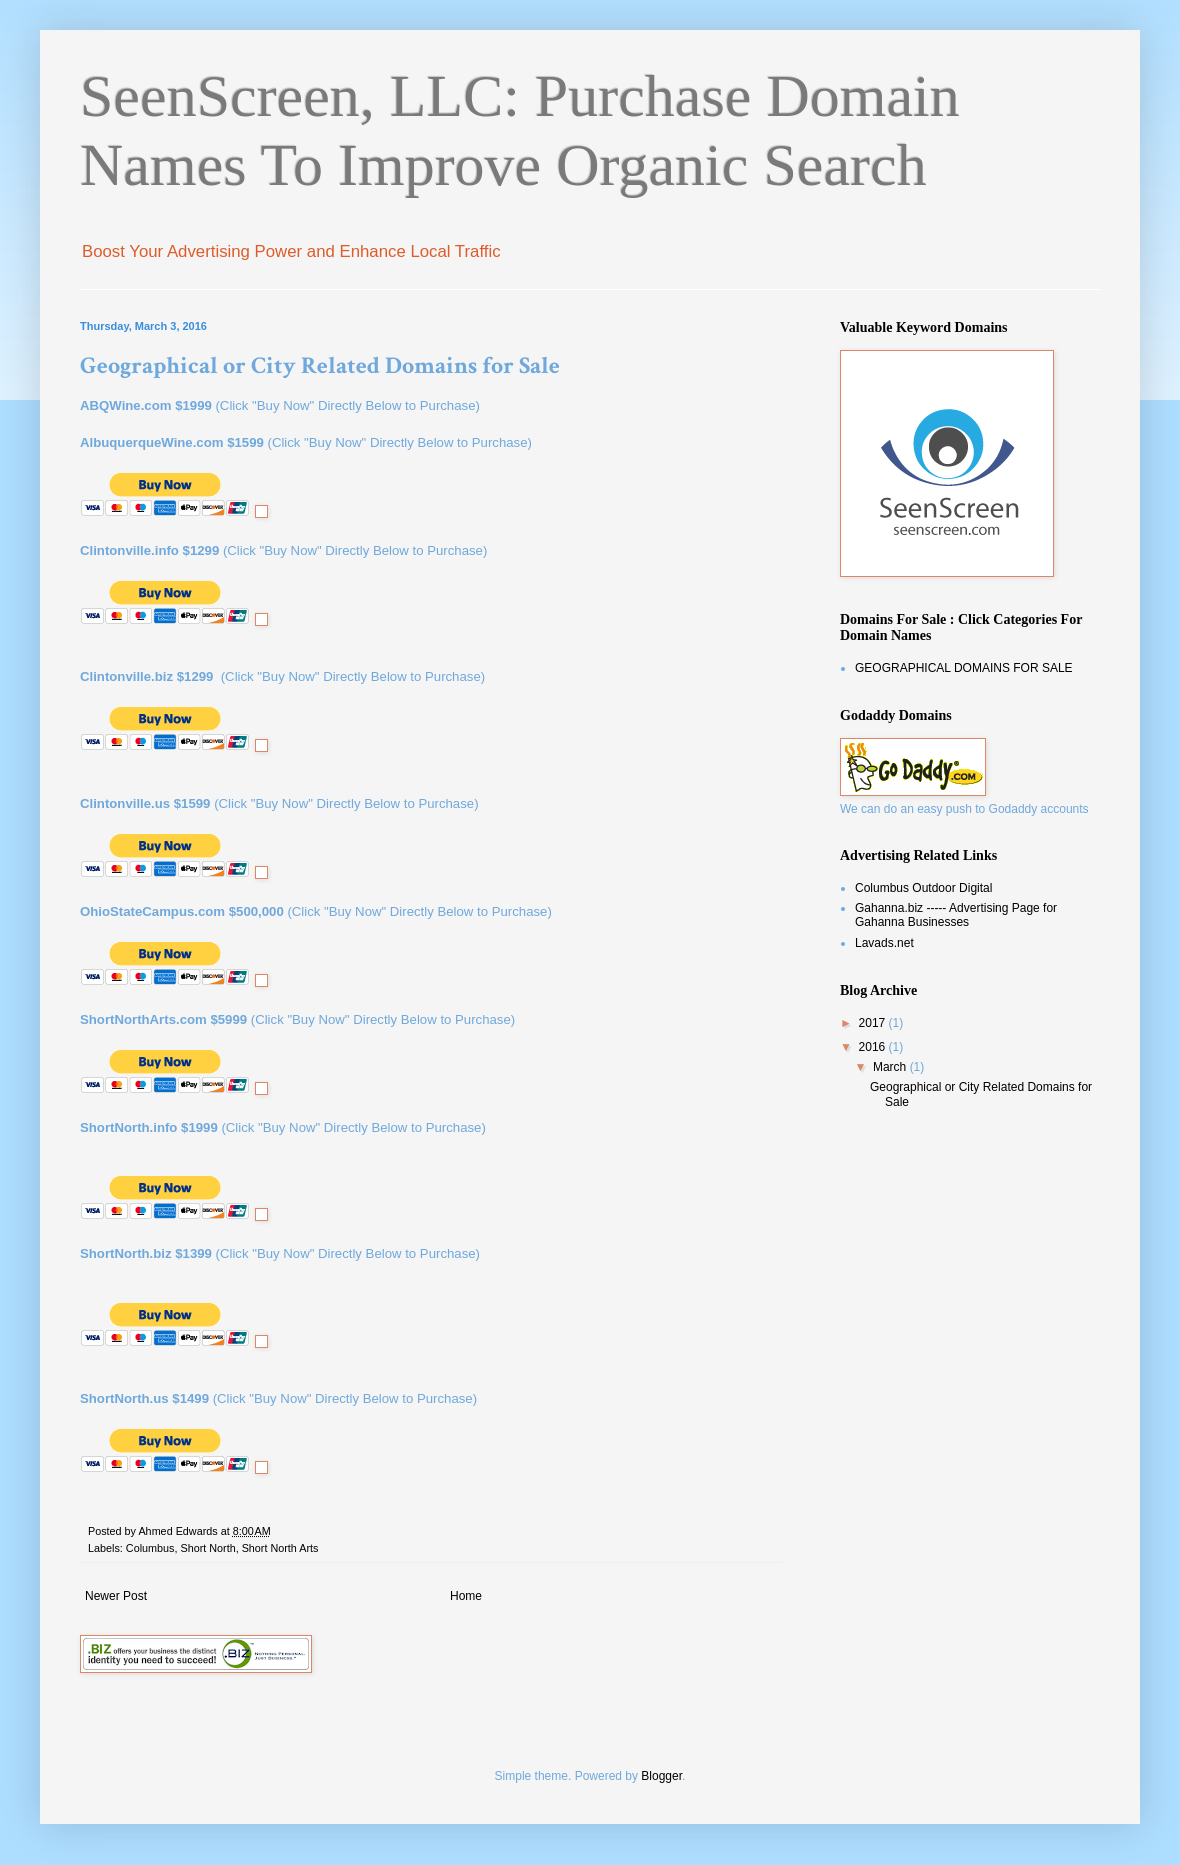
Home (466, 1596)
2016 (874, 1047)
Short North (207, 1548)
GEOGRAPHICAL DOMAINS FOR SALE (964, 668)
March (891, 1067)
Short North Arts (280, 1548)
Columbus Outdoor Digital (923, 888)
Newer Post (116, 1596)
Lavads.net (884, 943)
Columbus (150, 1548)
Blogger (661, 1776)
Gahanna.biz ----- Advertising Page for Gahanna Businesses (956, 915)
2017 (874, 1023)
